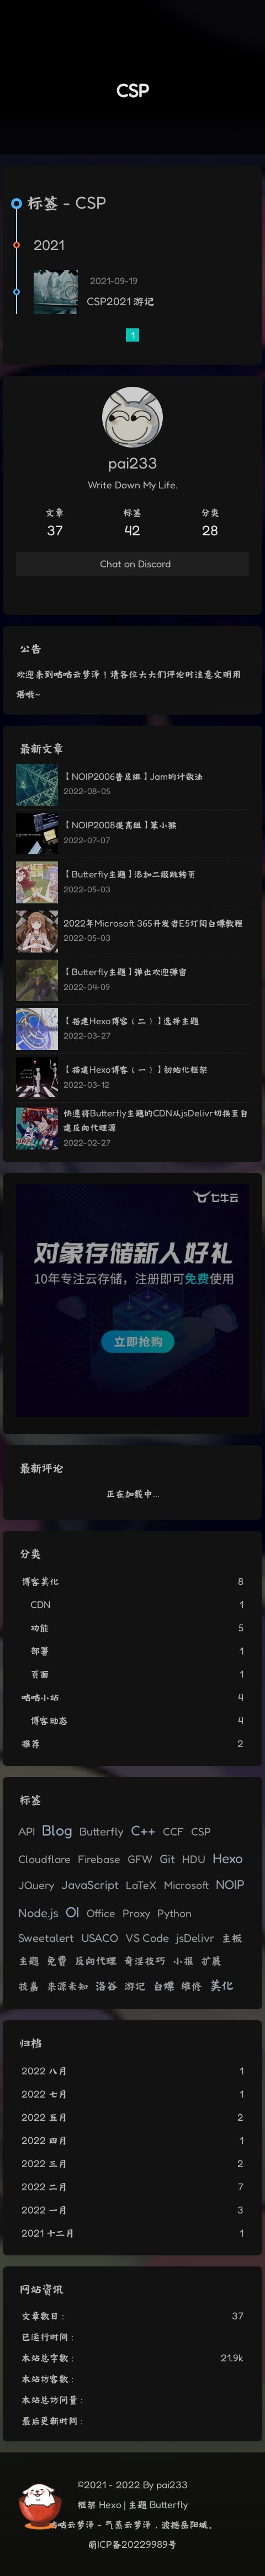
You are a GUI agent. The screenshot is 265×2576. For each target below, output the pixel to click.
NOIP (230, 1884)
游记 (135, 1986)
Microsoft (186, 1885)
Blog (57, 1830)
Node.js (38, 1912)
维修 (191, 1986)
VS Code (147, 1938)
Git (167, 1858)
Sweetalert (46, 1938)
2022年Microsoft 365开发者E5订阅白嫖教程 (153, 923)
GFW (140, 1859)
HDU (193, 1859)
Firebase (99, 1859)
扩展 (211, 1960)
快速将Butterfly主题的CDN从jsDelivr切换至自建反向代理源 (155, 1120)
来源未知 (67, 1986)
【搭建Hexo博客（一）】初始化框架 (135, 1069)
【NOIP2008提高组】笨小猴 (120, 825)
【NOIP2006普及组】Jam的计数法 (133, 776)
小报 (183, 1960)
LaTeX (141, 1885)
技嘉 (28, 1986)
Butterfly (102, 1831)
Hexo (228, 1858)
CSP (201, 1831)
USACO (99, 1938)
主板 (231, 1938)
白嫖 (163, 1985)
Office (101, 1913)
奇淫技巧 (145, 1960)
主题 (28, 1960)
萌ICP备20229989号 (132, 2544)
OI (73, 1911)
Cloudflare (44, 1859)
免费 (56, 1960)
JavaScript (90, 1884)
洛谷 (107, 1985)
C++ (143, 1830)
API (26, 1831)
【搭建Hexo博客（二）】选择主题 (131, 1020)
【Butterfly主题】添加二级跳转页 (129, 874)
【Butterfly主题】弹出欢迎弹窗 (125, 971)
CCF (173, 1831)
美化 (221, 1985)
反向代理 (95, 1960)
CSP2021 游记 (121, 301)
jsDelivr (195, 1938)
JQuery (36, 1885)
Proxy (136, 1913)
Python (174, 1913)
